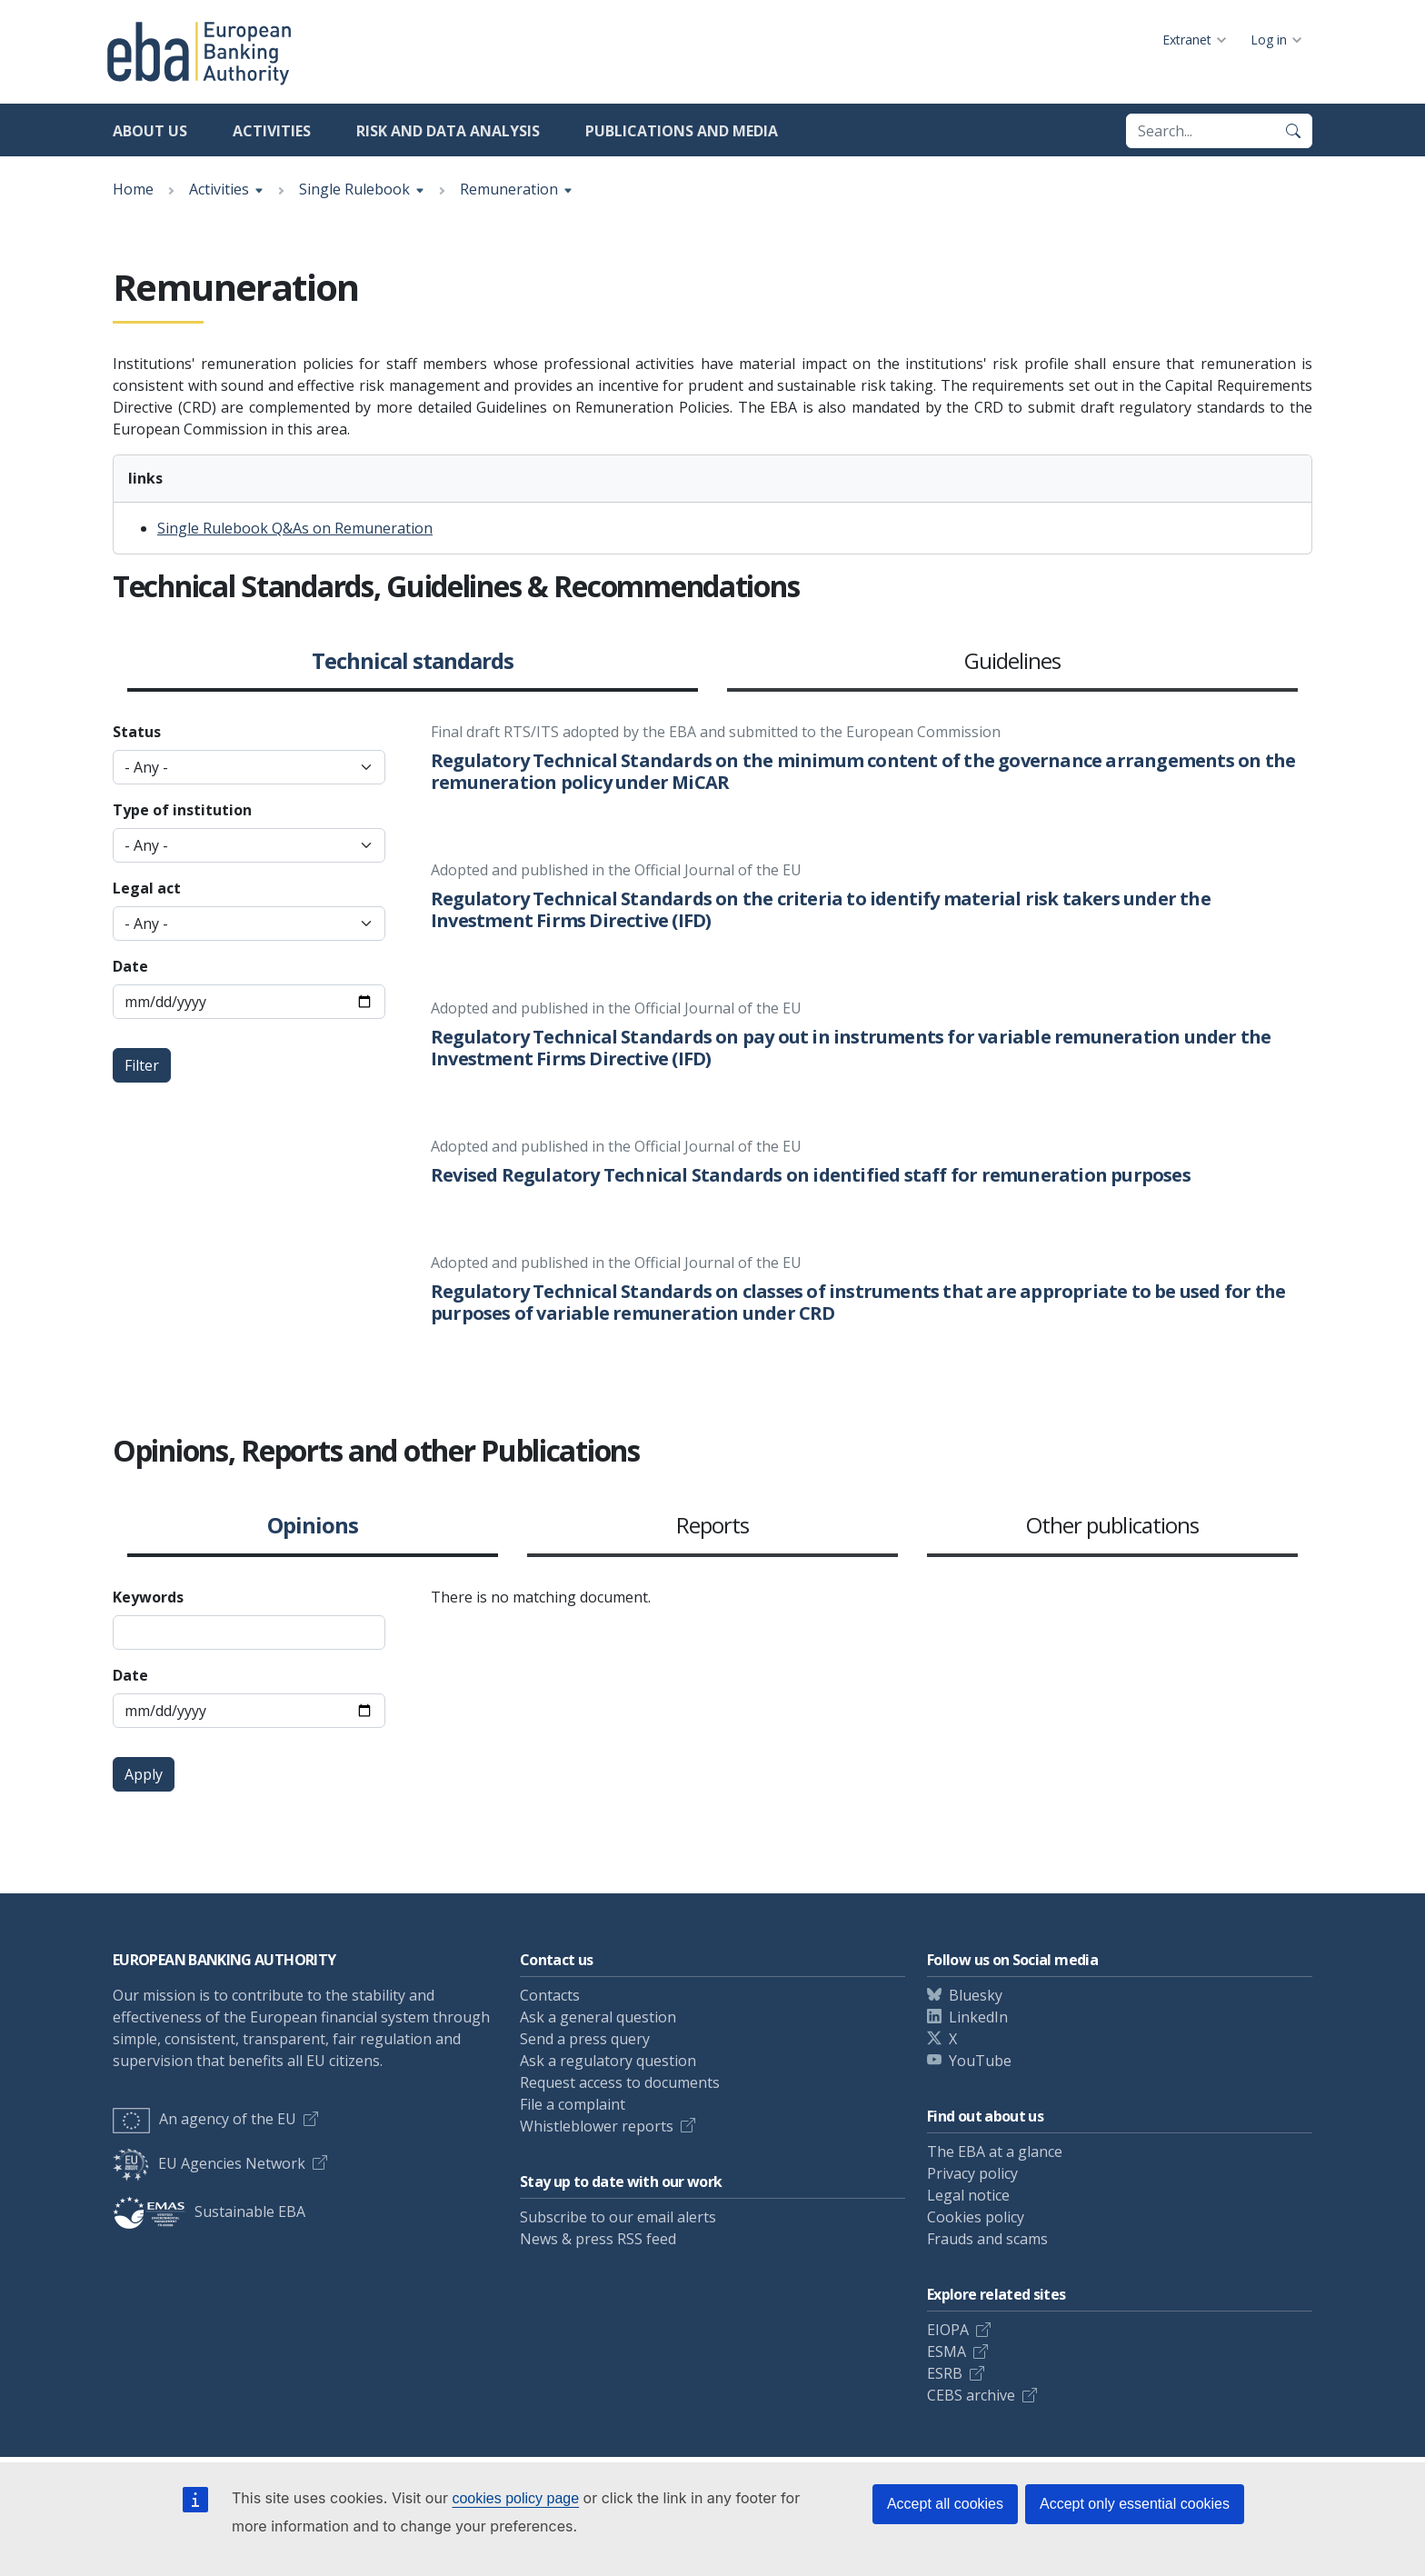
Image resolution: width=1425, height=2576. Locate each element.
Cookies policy (975, 2217)
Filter (142, 1065)
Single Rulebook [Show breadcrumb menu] (354, 189)
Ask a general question (598, 2017)
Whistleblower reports (596, 2126)
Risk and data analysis (448, 131)
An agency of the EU (204, 2119)
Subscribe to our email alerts (618, 2217)
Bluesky (975, 1995)
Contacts (550, 1995)
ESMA (946, 2351)
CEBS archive (971, 2395)
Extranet (1186, 39)
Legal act (147, 888)
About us (150, 131)
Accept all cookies (945, 2503)
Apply (144, 1774)
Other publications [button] (1112, 1526)
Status (137, 732)
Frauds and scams (987, 2239)
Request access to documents (620, 2082)
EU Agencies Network (209, 2163)
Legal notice (968, 2195)
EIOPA (948, 2330)
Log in (1269, 39)
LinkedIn (978, 2017)
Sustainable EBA (209, 2212)
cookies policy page (515, 2498)
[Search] (1293, 131)
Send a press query (585, 2039)
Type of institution (182, 810)
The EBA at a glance (994, 2152)
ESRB (944, 2373)
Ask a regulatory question (608, 2061)
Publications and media (681, 131)
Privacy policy (972, 2173)
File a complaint (572, 2104)
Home (133, 189)
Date (130, 966)
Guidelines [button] (1012, 661)
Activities (272, 131)
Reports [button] (712, 1526)
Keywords (148, 1597)
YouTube (980, 2061)
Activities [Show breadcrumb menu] (219, 189)
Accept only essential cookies (1135, 2503)
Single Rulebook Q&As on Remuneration (295, 528)
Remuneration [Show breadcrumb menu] (509, 189)
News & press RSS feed (598, 2239)
